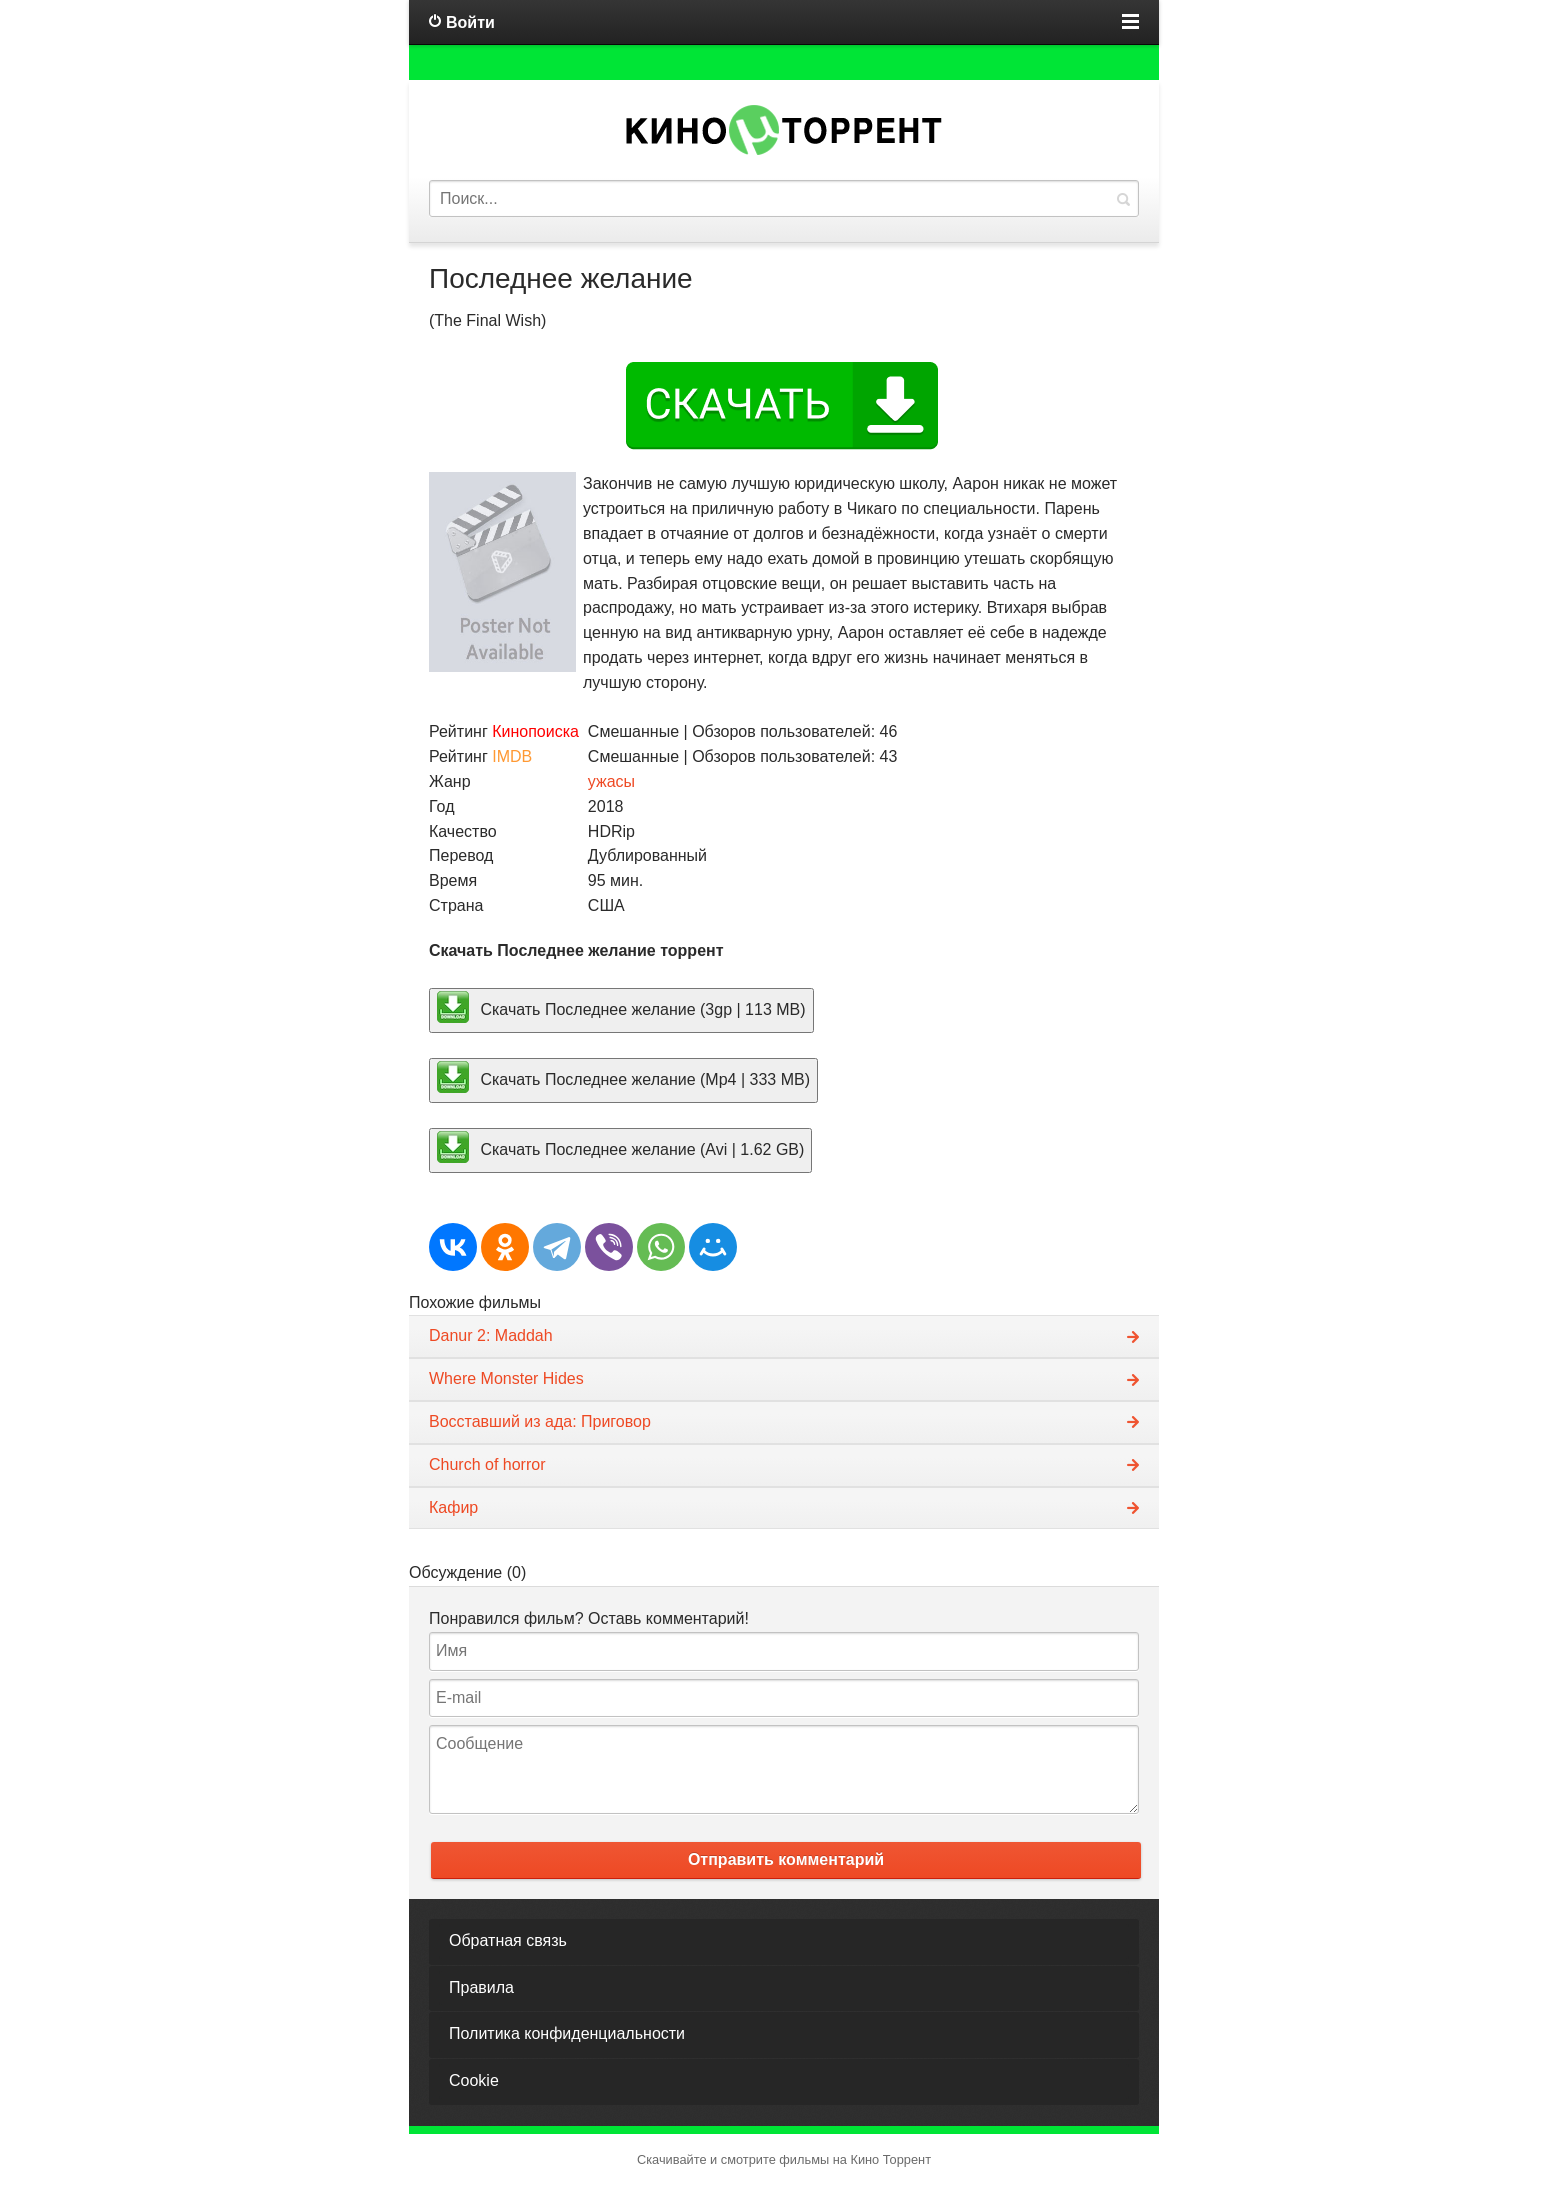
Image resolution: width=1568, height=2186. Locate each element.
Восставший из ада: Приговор (540, 1421)
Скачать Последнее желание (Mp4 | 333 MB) (623, 1077)
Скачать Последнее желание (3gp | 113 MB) (621, 1007)
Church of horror (487, 1464)
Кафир (453, 1507)
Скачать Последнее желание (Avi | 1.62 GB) (620, 1147)
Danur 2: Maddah (491, 1335)
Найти (1123, 198)
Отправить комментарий (786, 1859)
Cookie (474, 2080)
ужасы (611, 781)
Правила (481, 1987)
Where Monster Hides (506, 1378)
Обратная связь (508, 1940)
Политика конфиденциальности (567, 2033)
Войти (470, 22)
